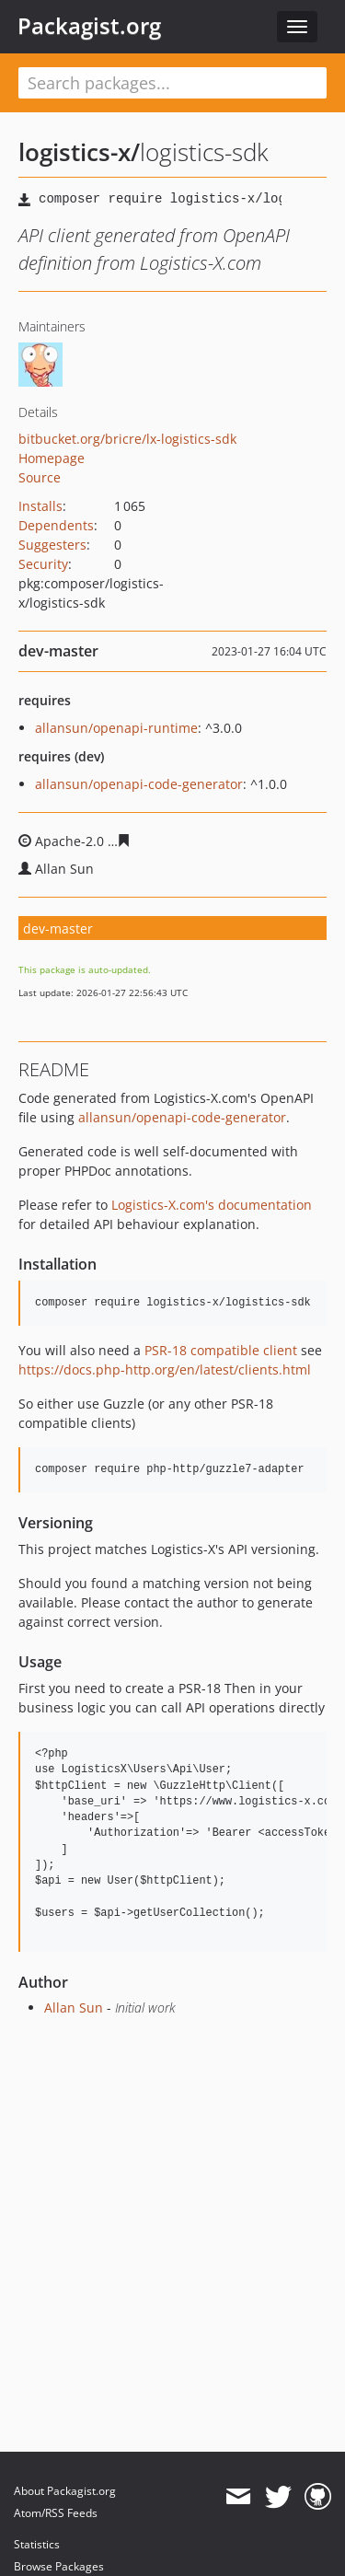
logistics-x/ (79, 151)
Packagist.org (89, 26)
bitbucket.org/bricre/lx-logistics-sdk (127, 438)
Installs (40, 506)
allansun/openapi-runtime (116, 728)
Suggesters (52, 544)
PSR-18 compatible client (220, 1350)
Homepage (51, 458)
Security (43, 564)
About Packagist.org (65, 2491)
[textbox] (172, 83)
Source (39, 477)
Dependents (56, 525)
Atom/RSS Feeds (56, 2513)
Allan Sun (73, 2007)
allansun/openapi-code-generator (139, 784)
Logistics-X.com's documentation (211, 1204)
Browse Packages (59, 2566)
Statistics (37, 2544)
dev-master (58, 928)
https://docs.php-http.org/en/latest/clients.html (164, 1369)
